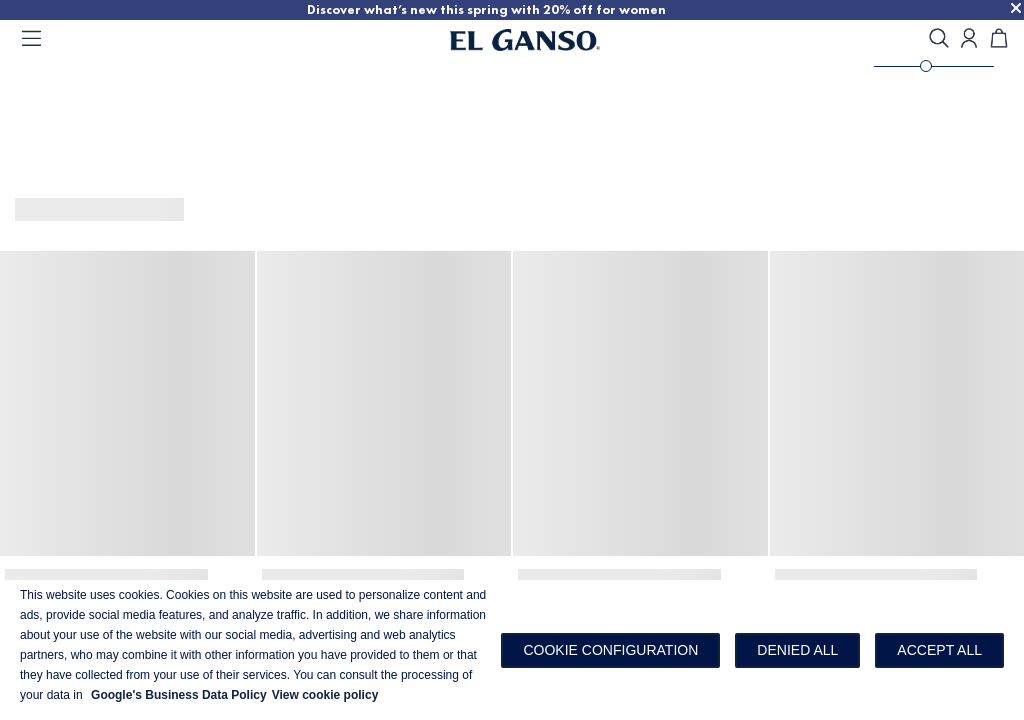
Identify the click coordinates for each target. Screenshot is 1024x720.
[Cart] (999, 39)
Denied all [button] (797, 650)
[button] (610, 650)
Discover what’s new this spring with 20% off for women (486, 9)
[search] (939, 39)
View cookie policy (325, 695)
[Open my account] (969, 39)
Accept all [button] (939, 650)
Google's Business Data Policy (179, 695)
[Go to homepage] (550, 40)
